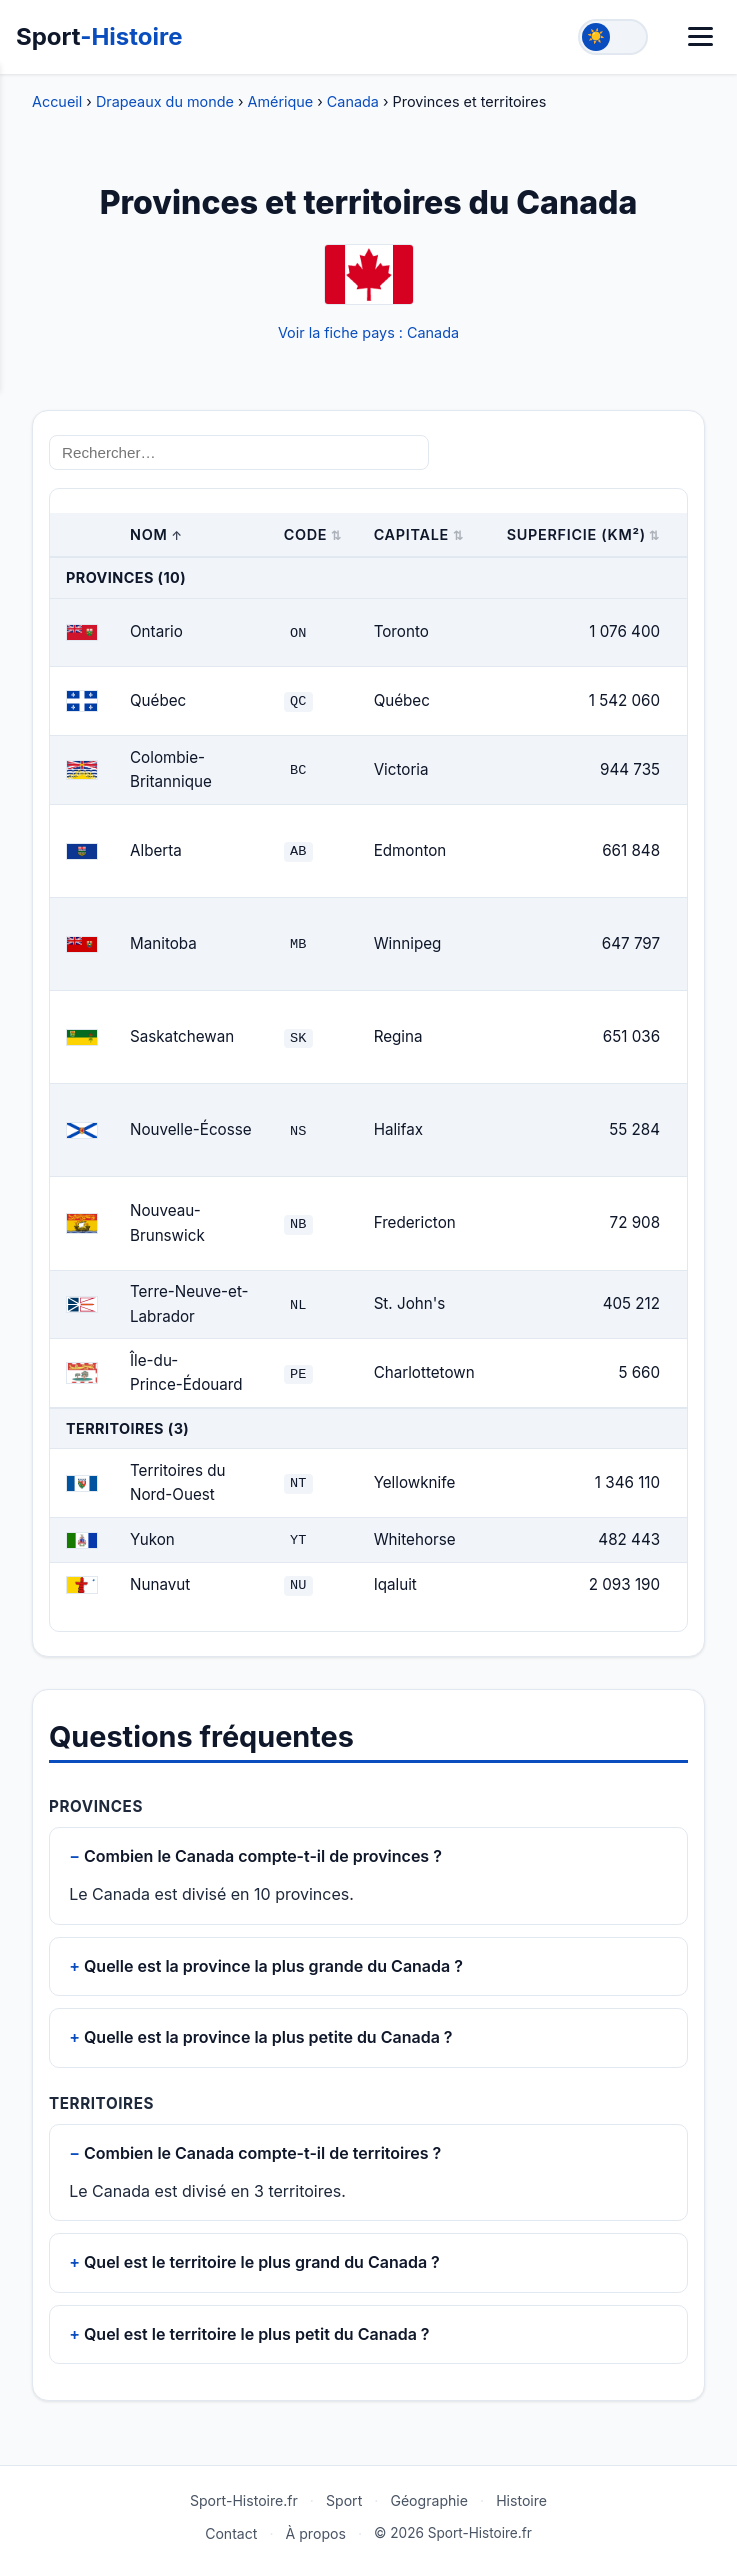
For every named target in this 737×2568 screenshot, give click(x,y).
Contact (231, 2532)
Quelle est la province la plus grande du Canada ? (273, 1965)
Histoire (521, 2500)
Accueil (57, 101)
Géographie (429, 2500)
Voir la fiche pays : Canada (368, 332)
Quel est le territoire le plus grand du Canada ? (262, 2261)
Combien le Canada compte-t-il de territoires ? (262, 2152)
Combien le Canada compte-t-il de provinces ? (263, 1855)
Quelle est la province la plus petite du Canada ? (268, 2036)
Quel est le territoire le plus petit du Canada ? (257, 2333)
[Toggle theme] (613, 37)
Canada (353, 101)
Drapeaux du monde (165, 101)
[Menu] (700, 36)
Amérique (281, 101)
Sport (99, 36)
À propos (316, 2532)
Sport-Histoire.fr (244, 2500)
